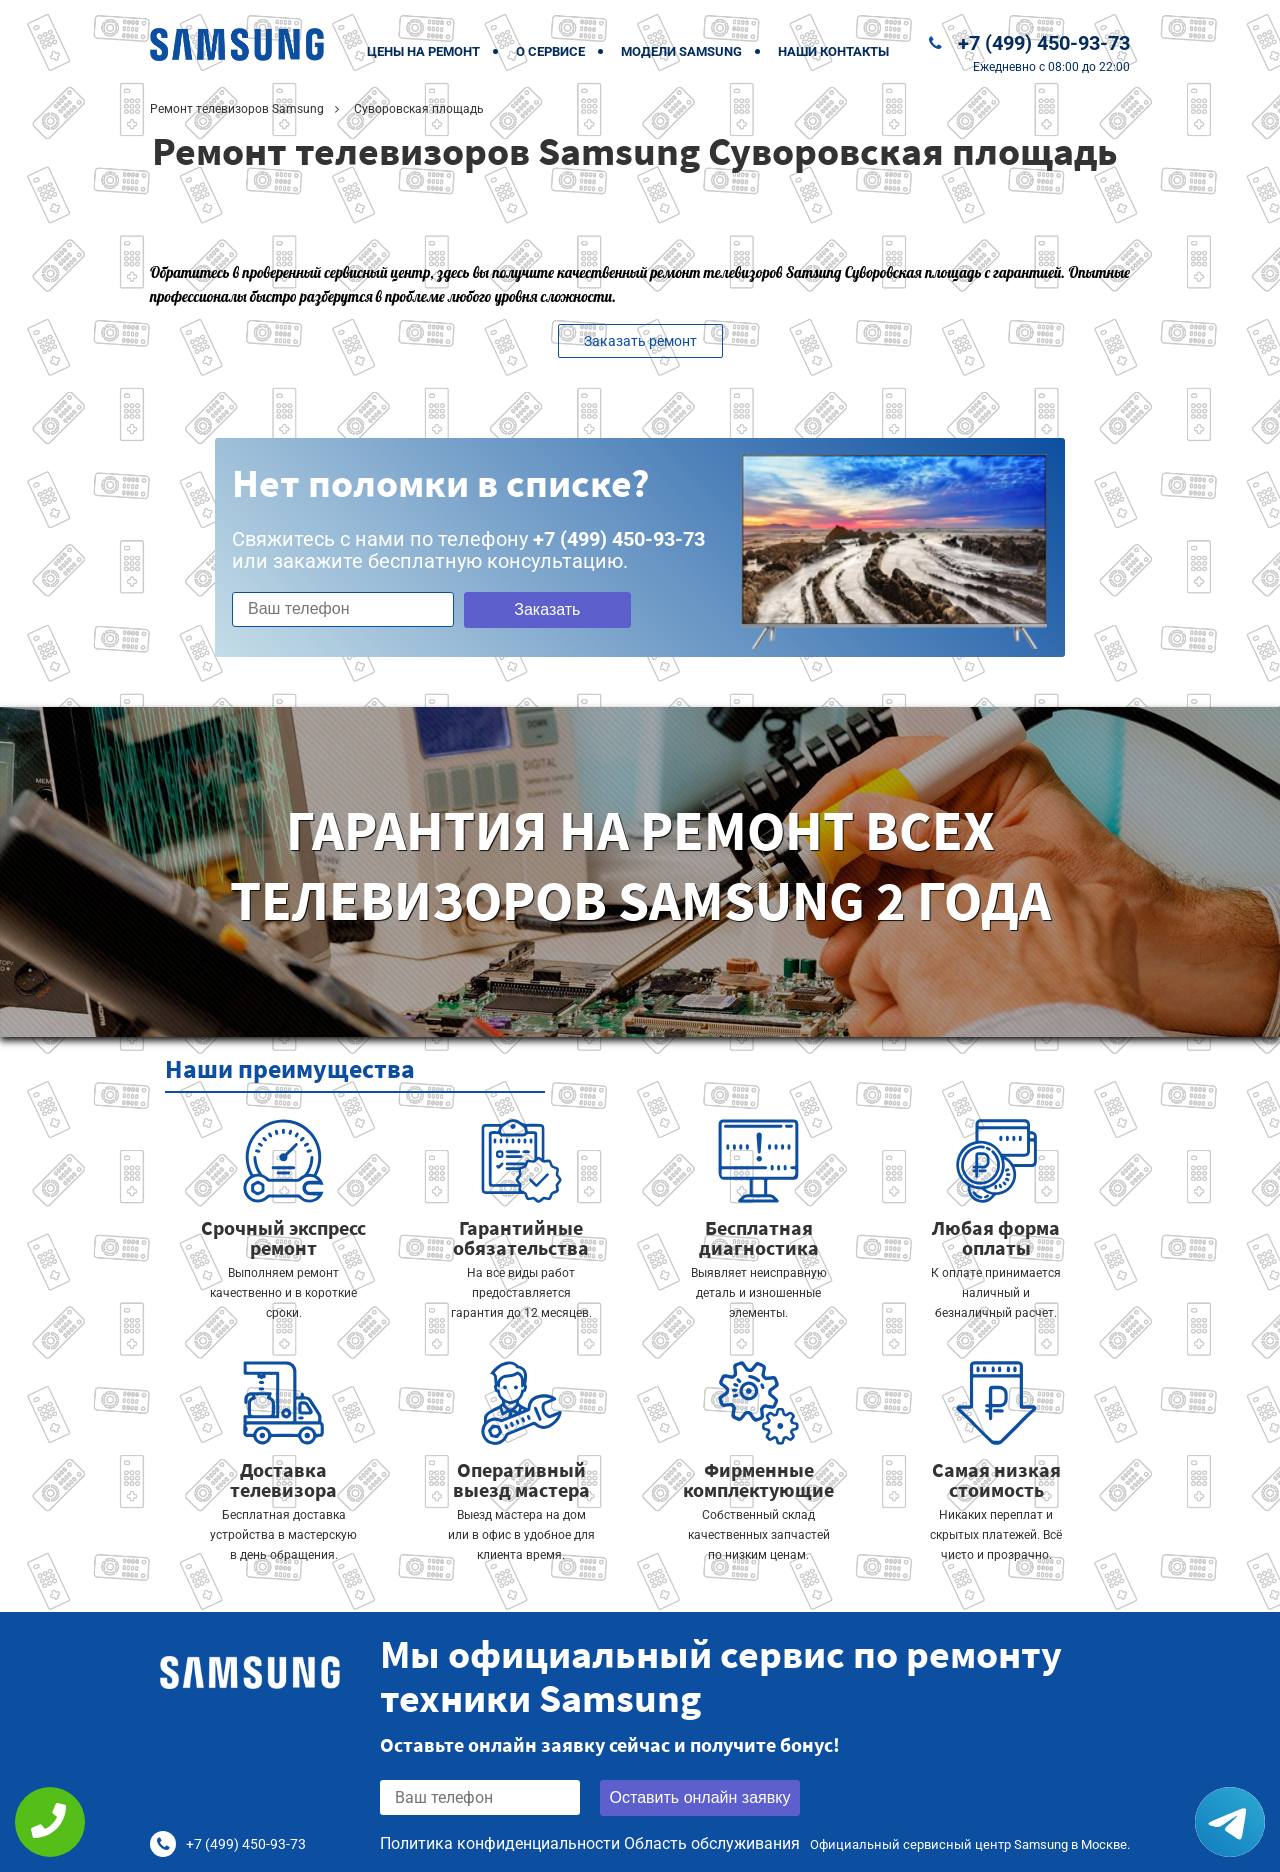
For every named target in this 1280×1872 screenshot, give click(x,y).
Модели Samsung (681, 51)
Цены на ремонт (423, 51)
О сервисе (550, 51)
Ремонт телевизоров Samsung (237, 109)
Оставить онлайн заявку (700, 1797)
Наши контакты (833, 51)
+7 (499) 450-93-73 (1044, 43)
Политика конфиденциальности (500, 1843)
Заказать (547, 609)
